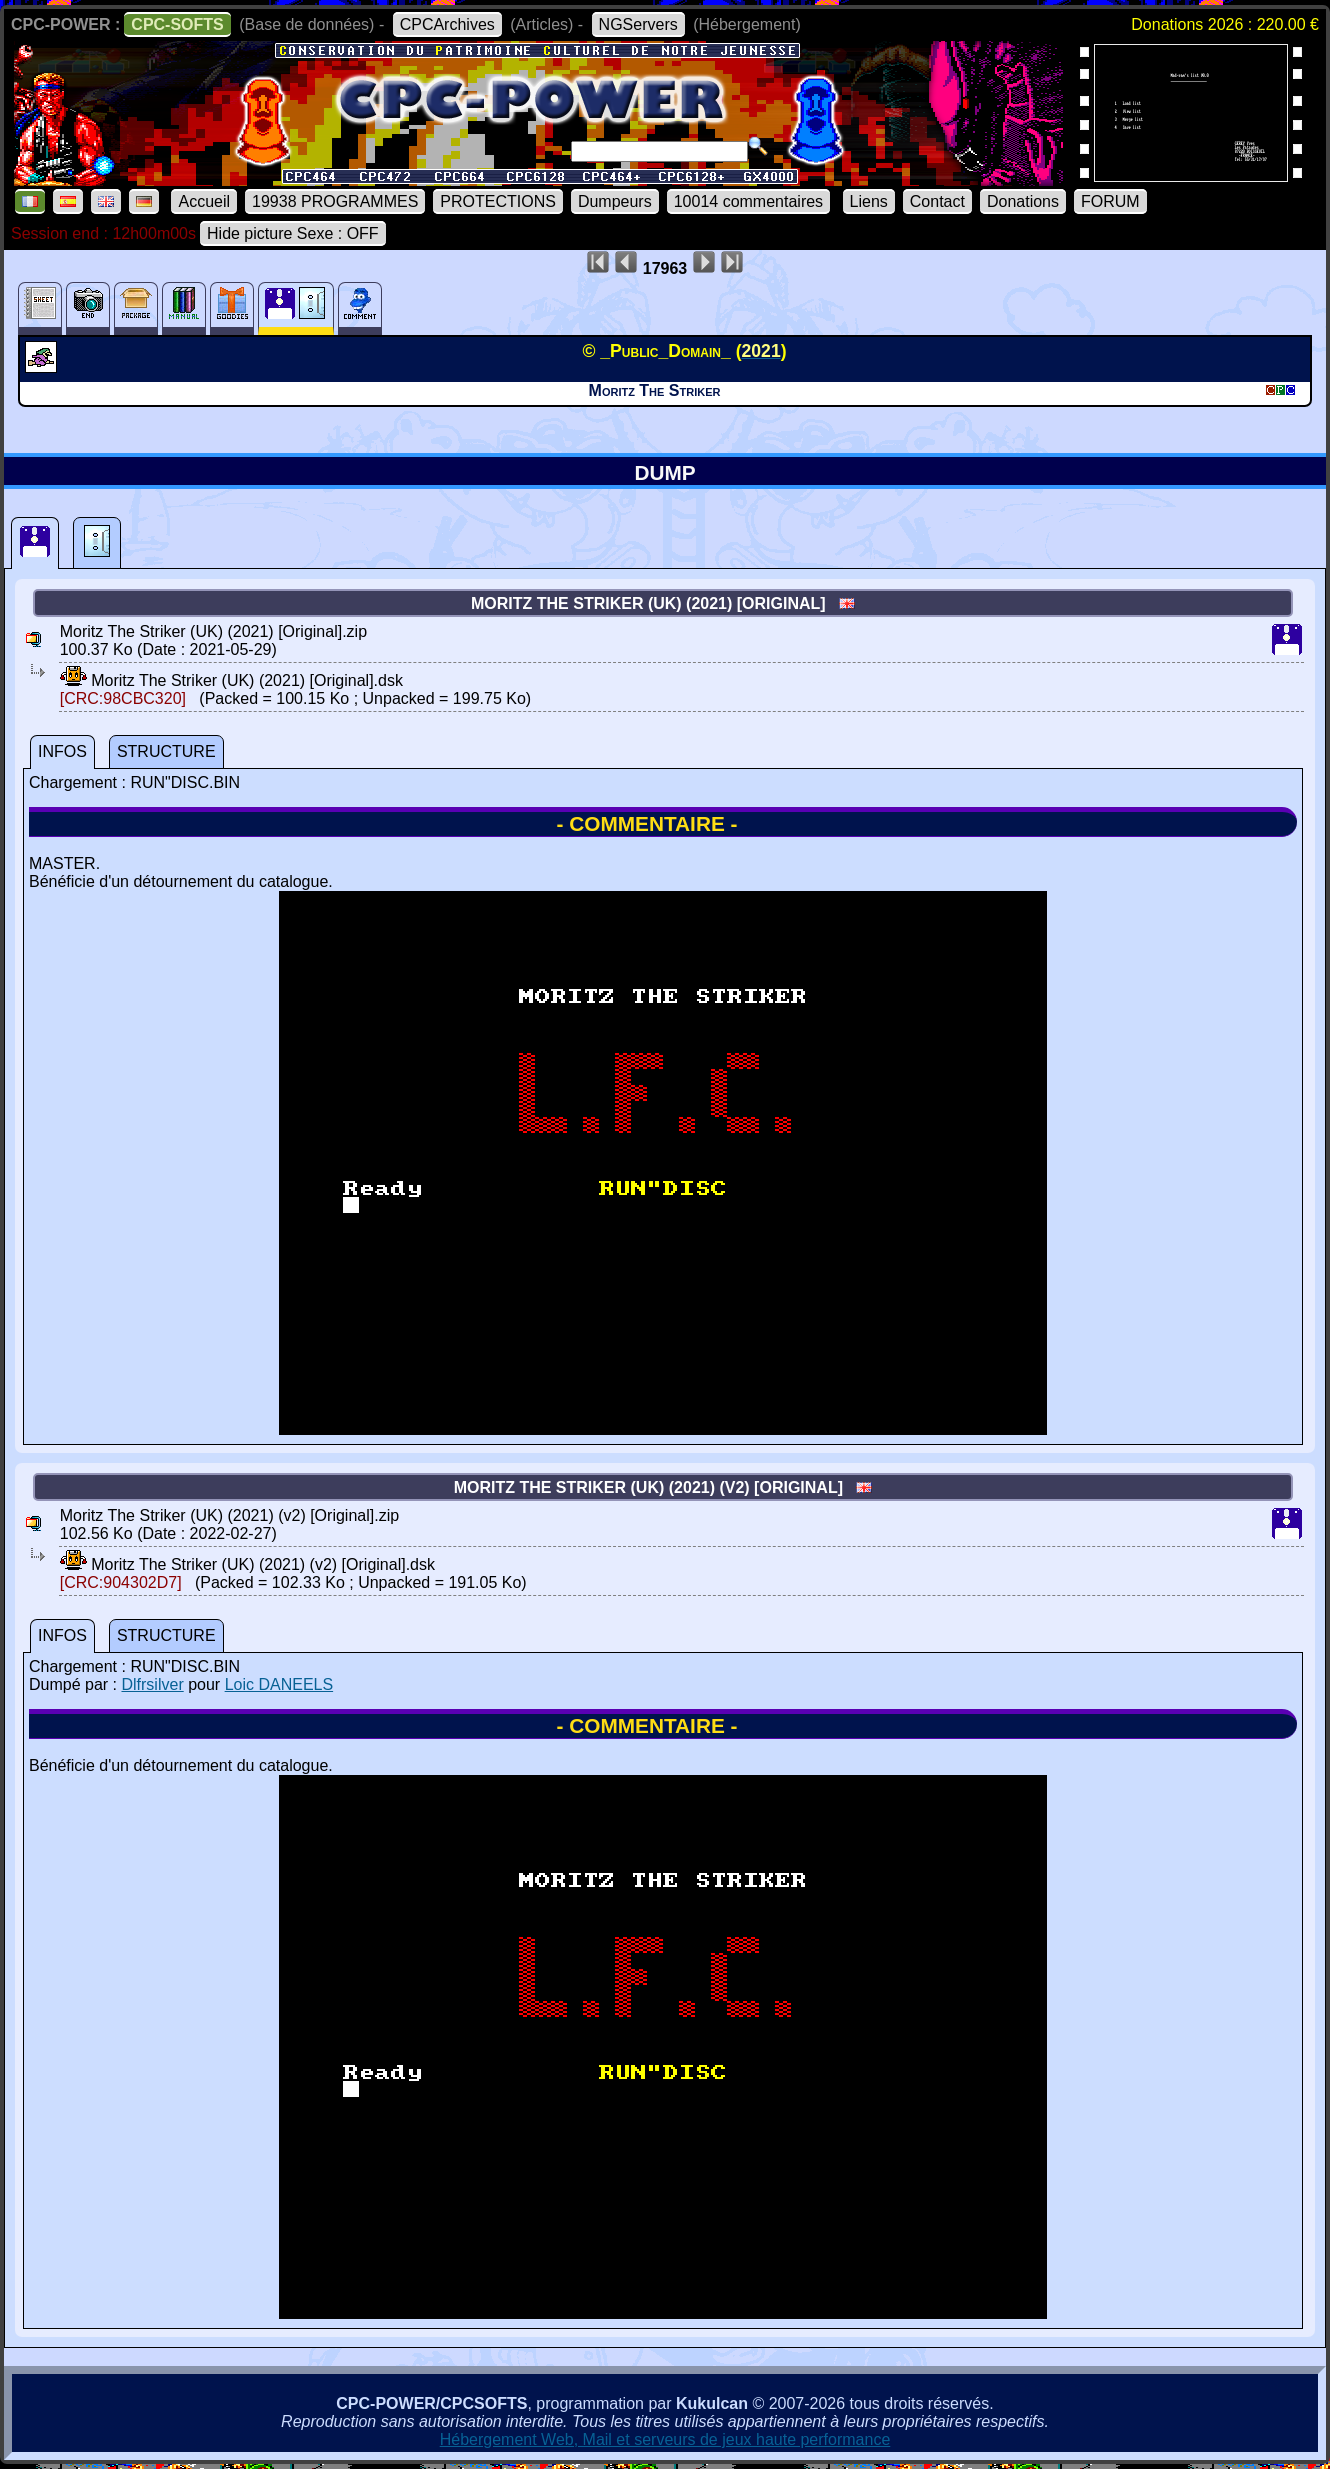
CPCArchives (447, 24)
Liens (869, 201)
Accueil (204, 201)
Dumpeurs (615, 201)
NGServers (638, 24)
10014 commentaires (748, 201)
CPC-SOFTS (177, 24)
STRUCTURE (166, 751)
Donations (1023, 201)
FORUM (1110, 201)
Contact (937, 201)
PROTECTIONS (498, 201)
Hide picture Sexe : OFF (293, 233)
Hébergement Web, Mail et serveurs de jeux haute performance (665, 2439)
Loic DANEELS (279, 1684)
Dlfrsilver (152, 1684)
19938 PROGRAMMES (335, 201)
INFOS (62, 751)
